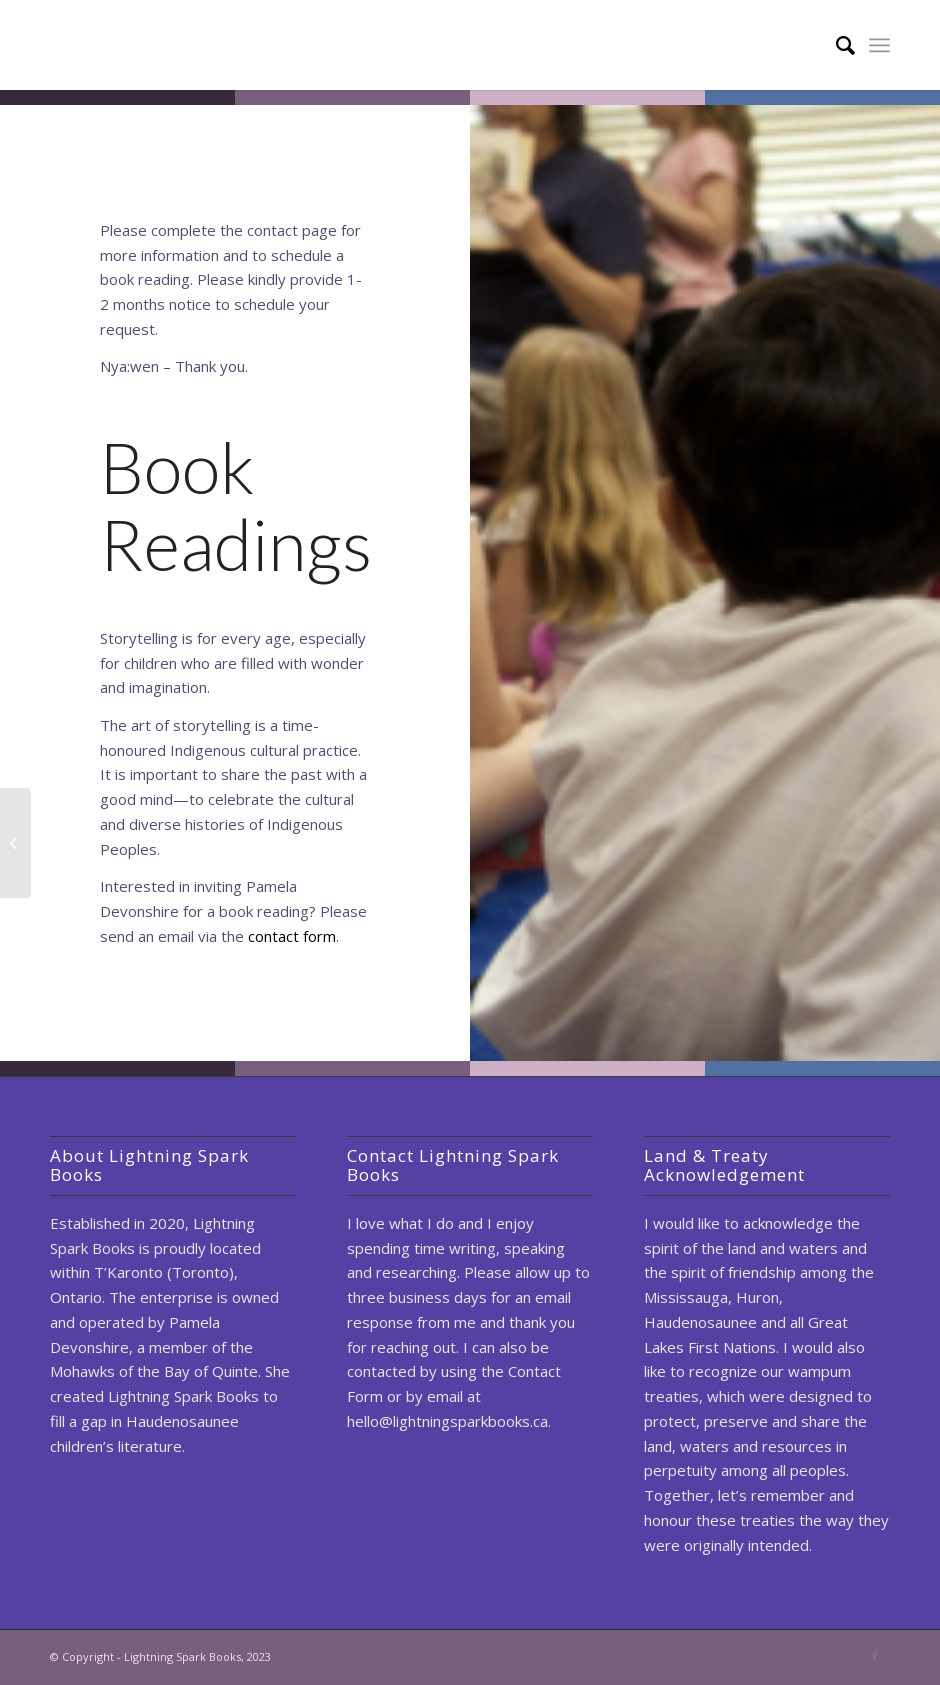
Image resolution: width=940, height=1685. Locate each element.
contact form (292, 936)
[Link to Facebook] (875, 1655)
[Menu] (879, 45)
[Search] (835, 45)
